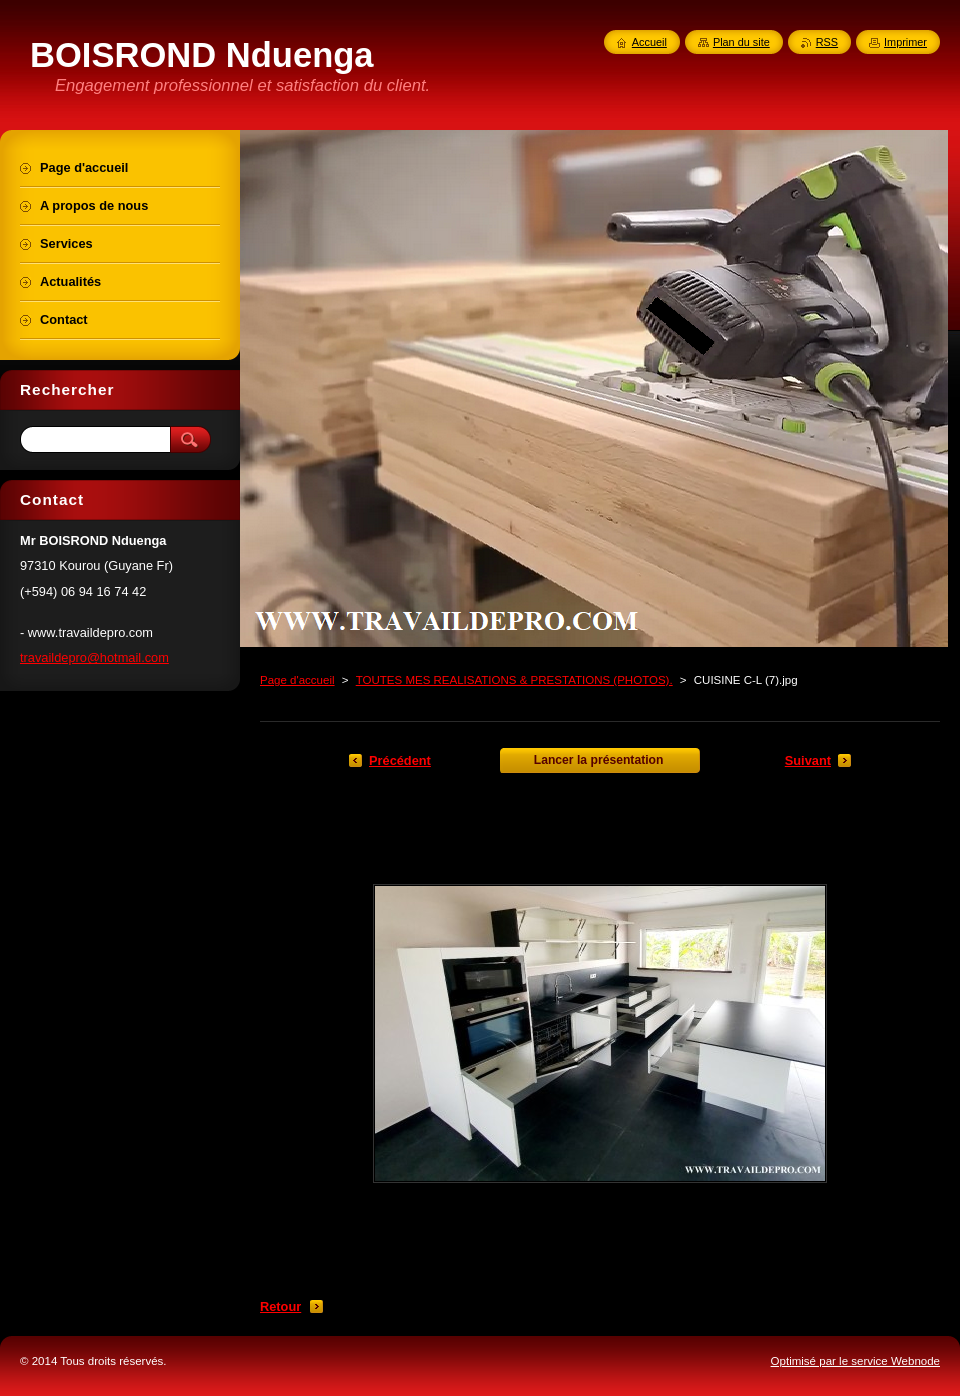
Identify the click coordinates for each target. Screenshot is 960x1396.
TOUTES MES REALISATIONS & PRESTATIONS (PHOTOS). (514, 680)
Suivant (808, 760)
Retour (280, 1306)
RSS (827, 42)
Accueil (649, 42)
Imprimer (905, 42)
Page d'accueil (297, 680)
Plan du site (741, 42)
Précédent (400, 760)
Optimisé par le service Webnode (855, 1361)
